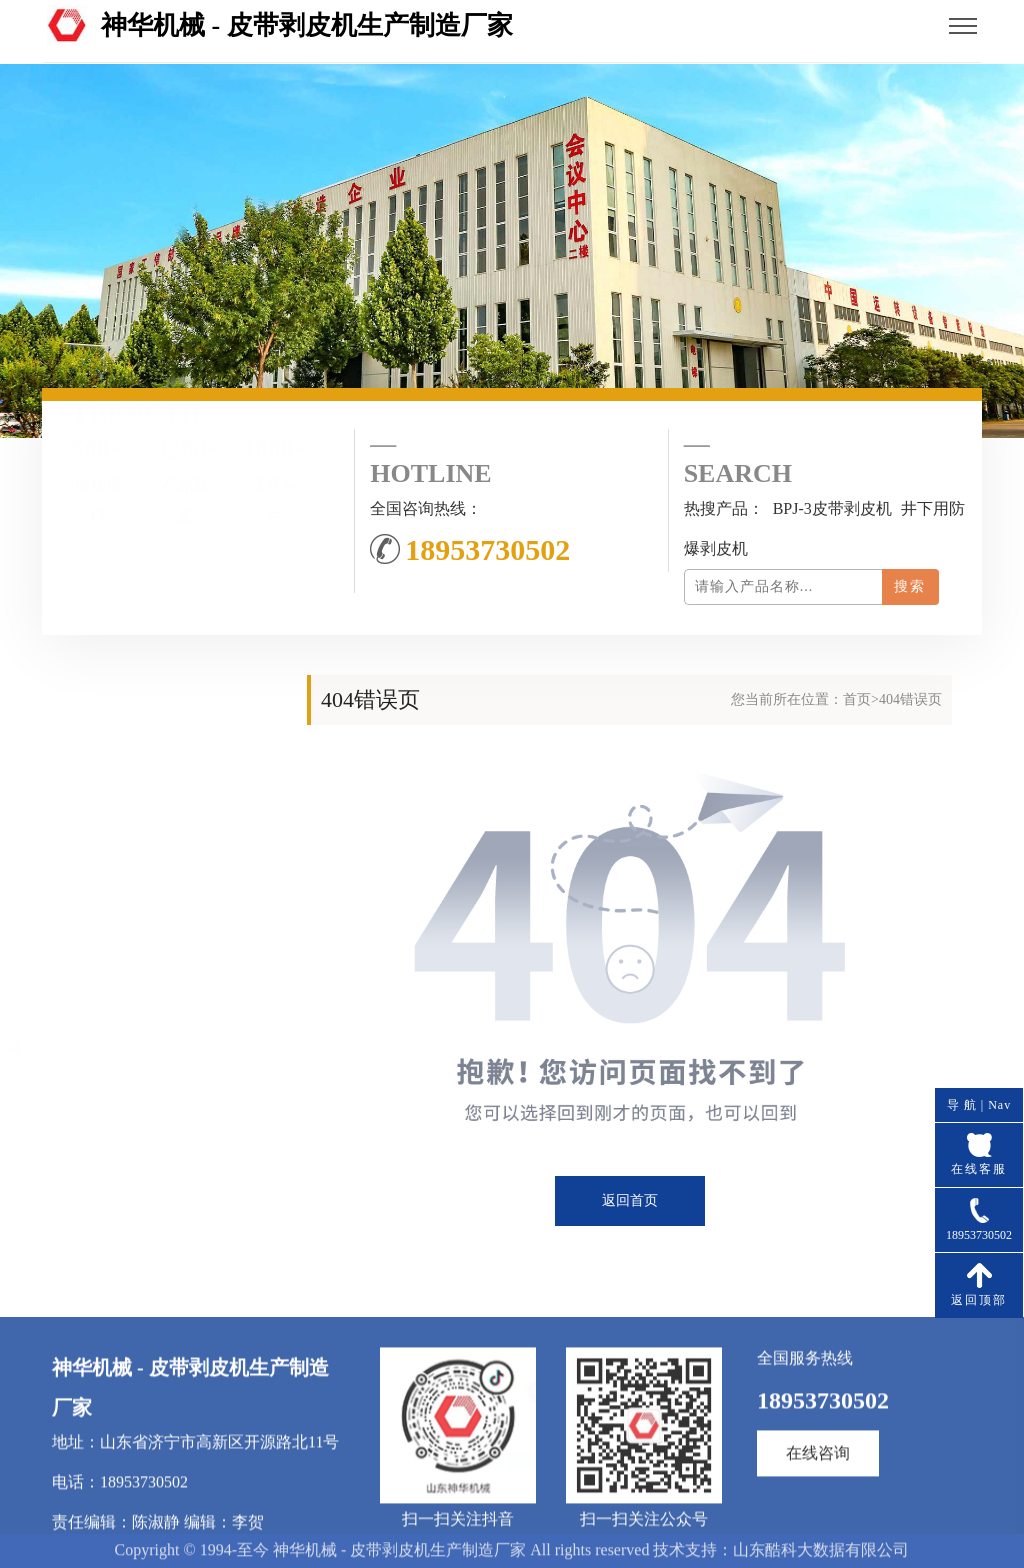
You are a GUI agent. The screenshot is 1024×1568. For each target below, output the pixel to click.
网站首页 (160, 764)
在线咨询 (818, 1536)
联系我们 (160, 914)
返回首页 (630, 1200)
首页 (857, 699)
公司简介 (160, 814)
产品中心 (160, 864)
